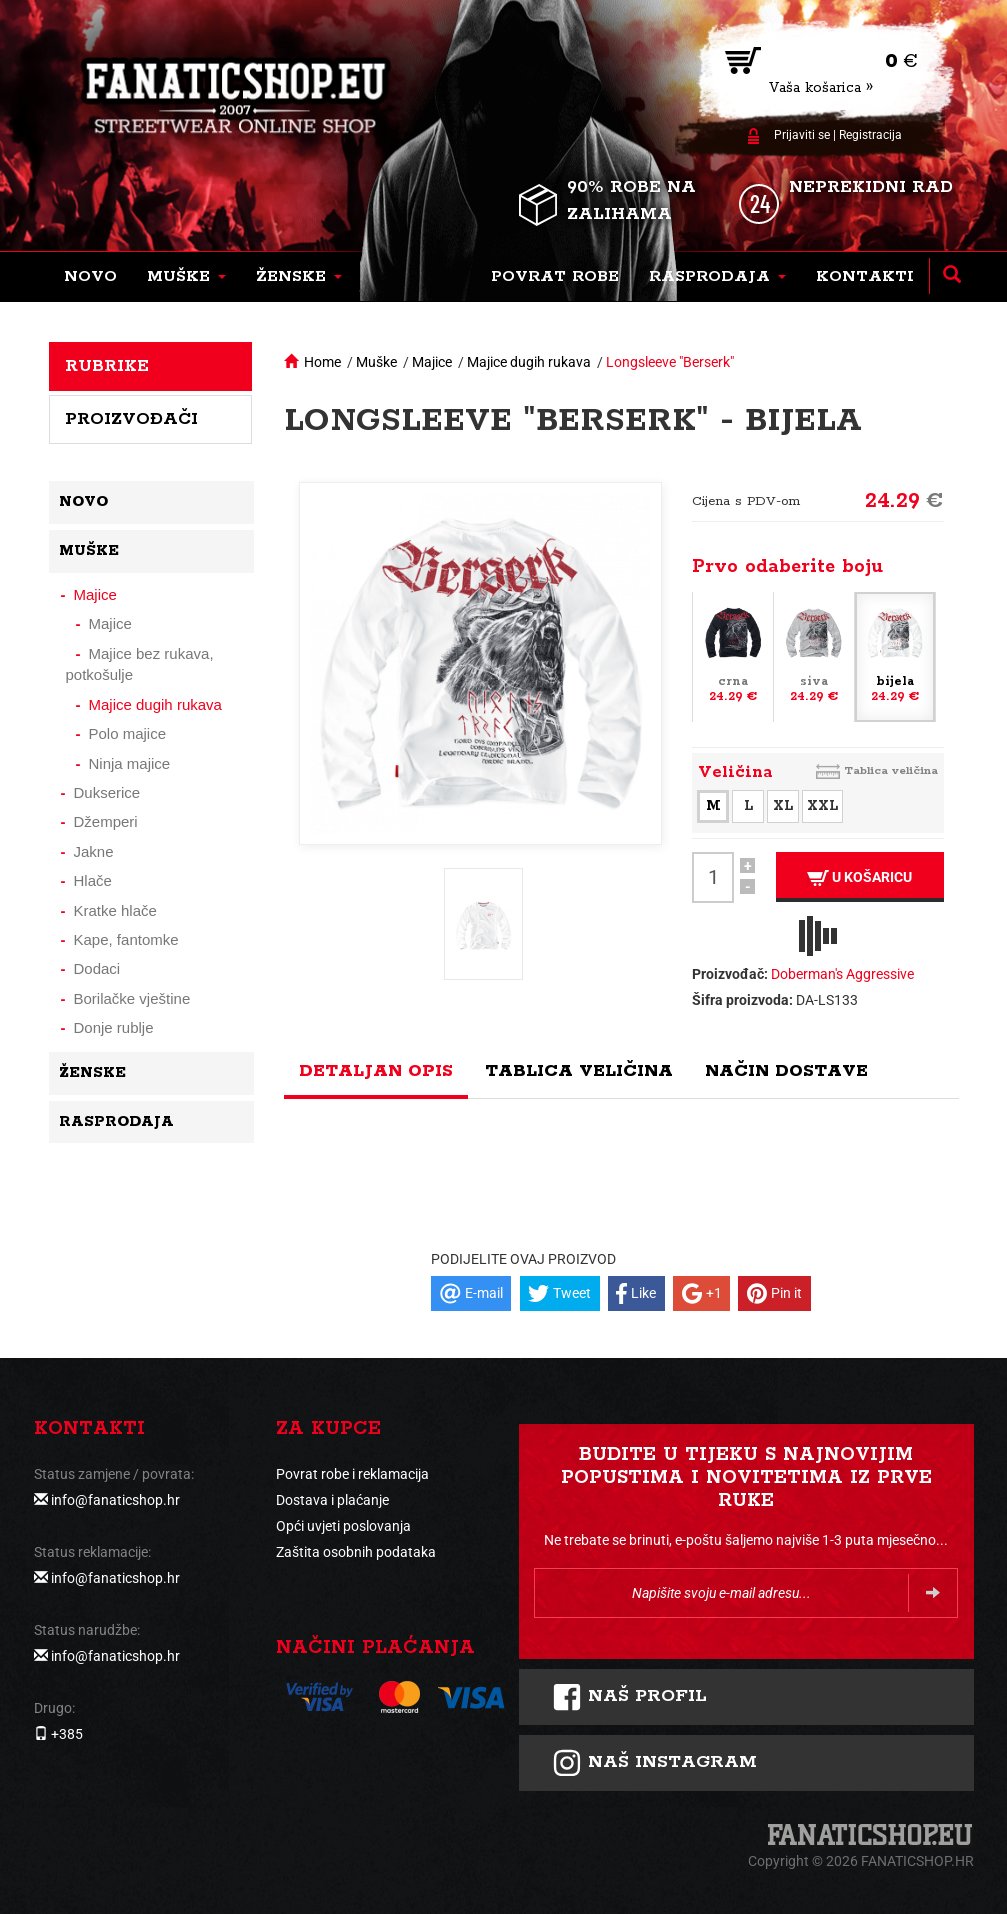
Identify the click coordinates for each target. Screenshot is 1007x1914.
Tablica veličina (891, 770)
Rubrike (107, 366)
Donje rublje (114, 1027)
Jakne (94, 851)
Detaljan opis (376, 1071)
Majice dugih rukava (529, 362)
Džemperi (106, 821)
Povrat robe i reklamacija (352, 1474)
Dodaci (97, 968)
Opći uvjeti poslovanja (343, 1526)
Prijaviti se (802, 135)
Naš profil (629, 1697)
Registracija (870, 135)
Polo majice (128, 733)
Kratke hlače (115, 910)
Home (322, 362)
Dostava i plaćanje (332, 1500)
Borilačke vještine (132, 998)
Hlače (93, 880)
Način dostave (786, 1071)
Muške (376, 362)
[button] (186, 277)
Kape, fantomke (126, 939)
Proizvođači (131, 419)
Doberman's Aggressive (842, 974)
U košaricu (859, 877)
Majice (432, 362)
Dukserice (107, 792)
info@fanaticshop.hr (115, 1500)
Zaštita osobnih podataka (356, 1552)
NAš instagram (654, 1763)
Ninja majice (130, 763)
